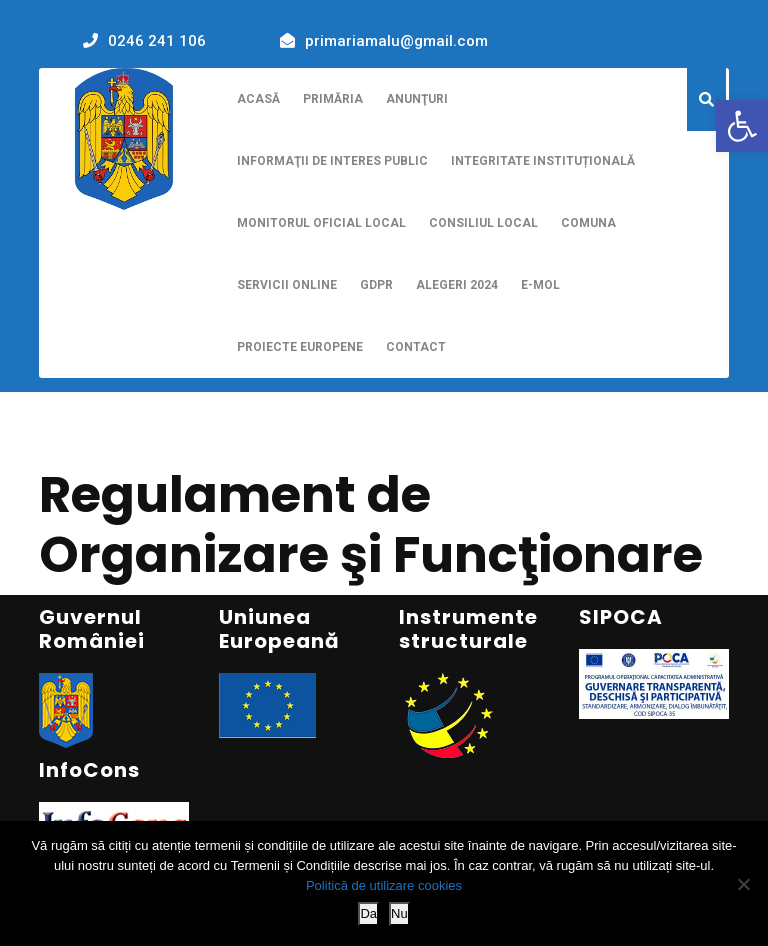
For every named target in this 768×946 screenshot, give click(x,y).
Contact (416, 347)
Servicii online (287, 285)
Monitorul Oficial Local (321, 223)
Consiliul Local (483, 223)
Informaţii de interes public (332, 161)
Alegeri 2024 (457, 285)
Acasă (258, 99)
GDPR (376, 285)
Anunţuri (417, 99)
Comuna (588, 223)
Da (368, 913)
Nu (399, 913)
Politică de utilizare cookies (384, 885)
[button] (742, 126)
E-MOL (540, 285)
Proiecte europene (300, 347)
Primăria (333, 99)
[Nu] (743, 884)
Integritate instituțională (543, 161)
